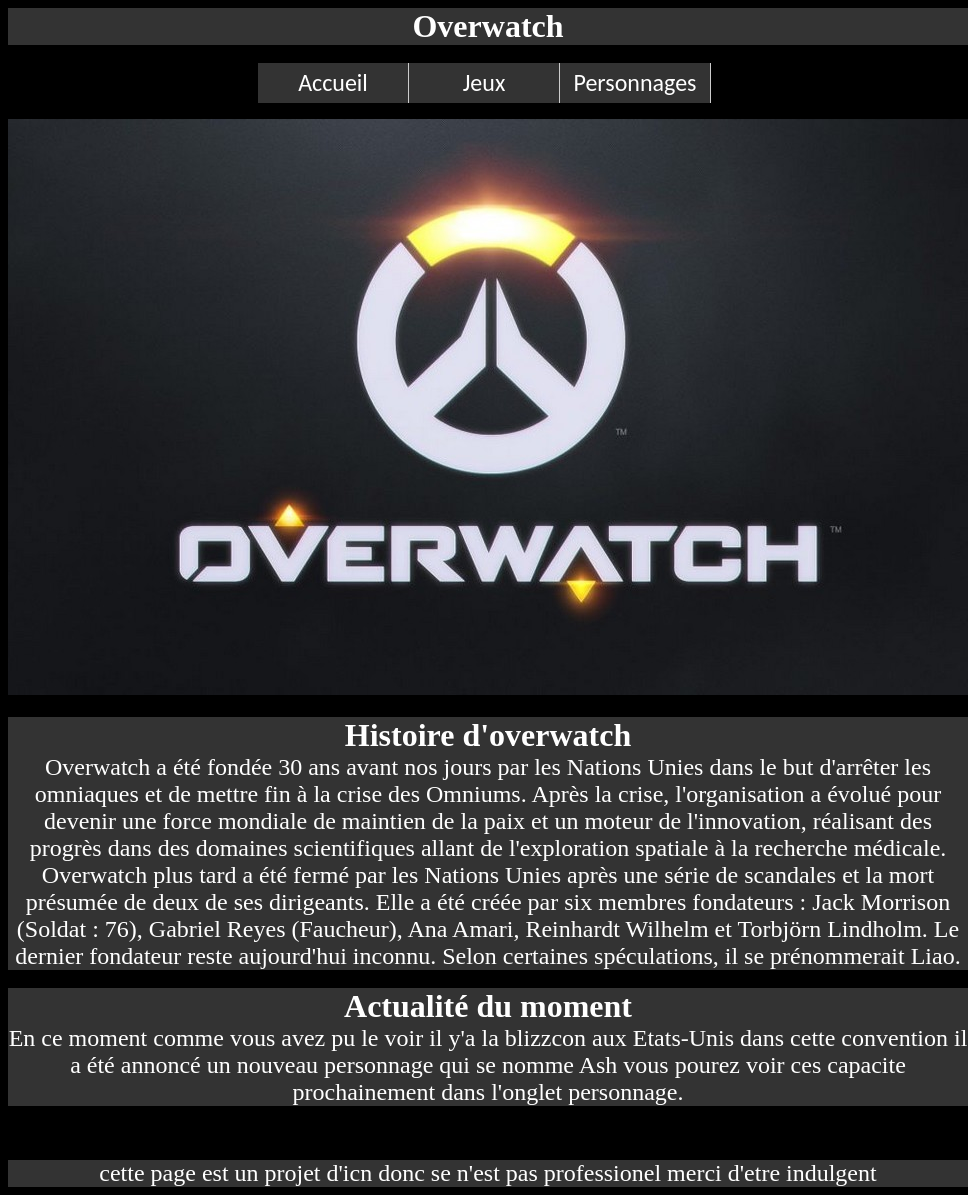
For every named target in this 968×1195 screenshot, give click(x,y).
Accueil (333, 82)
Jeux (484, 82)
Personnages (635, 82)
